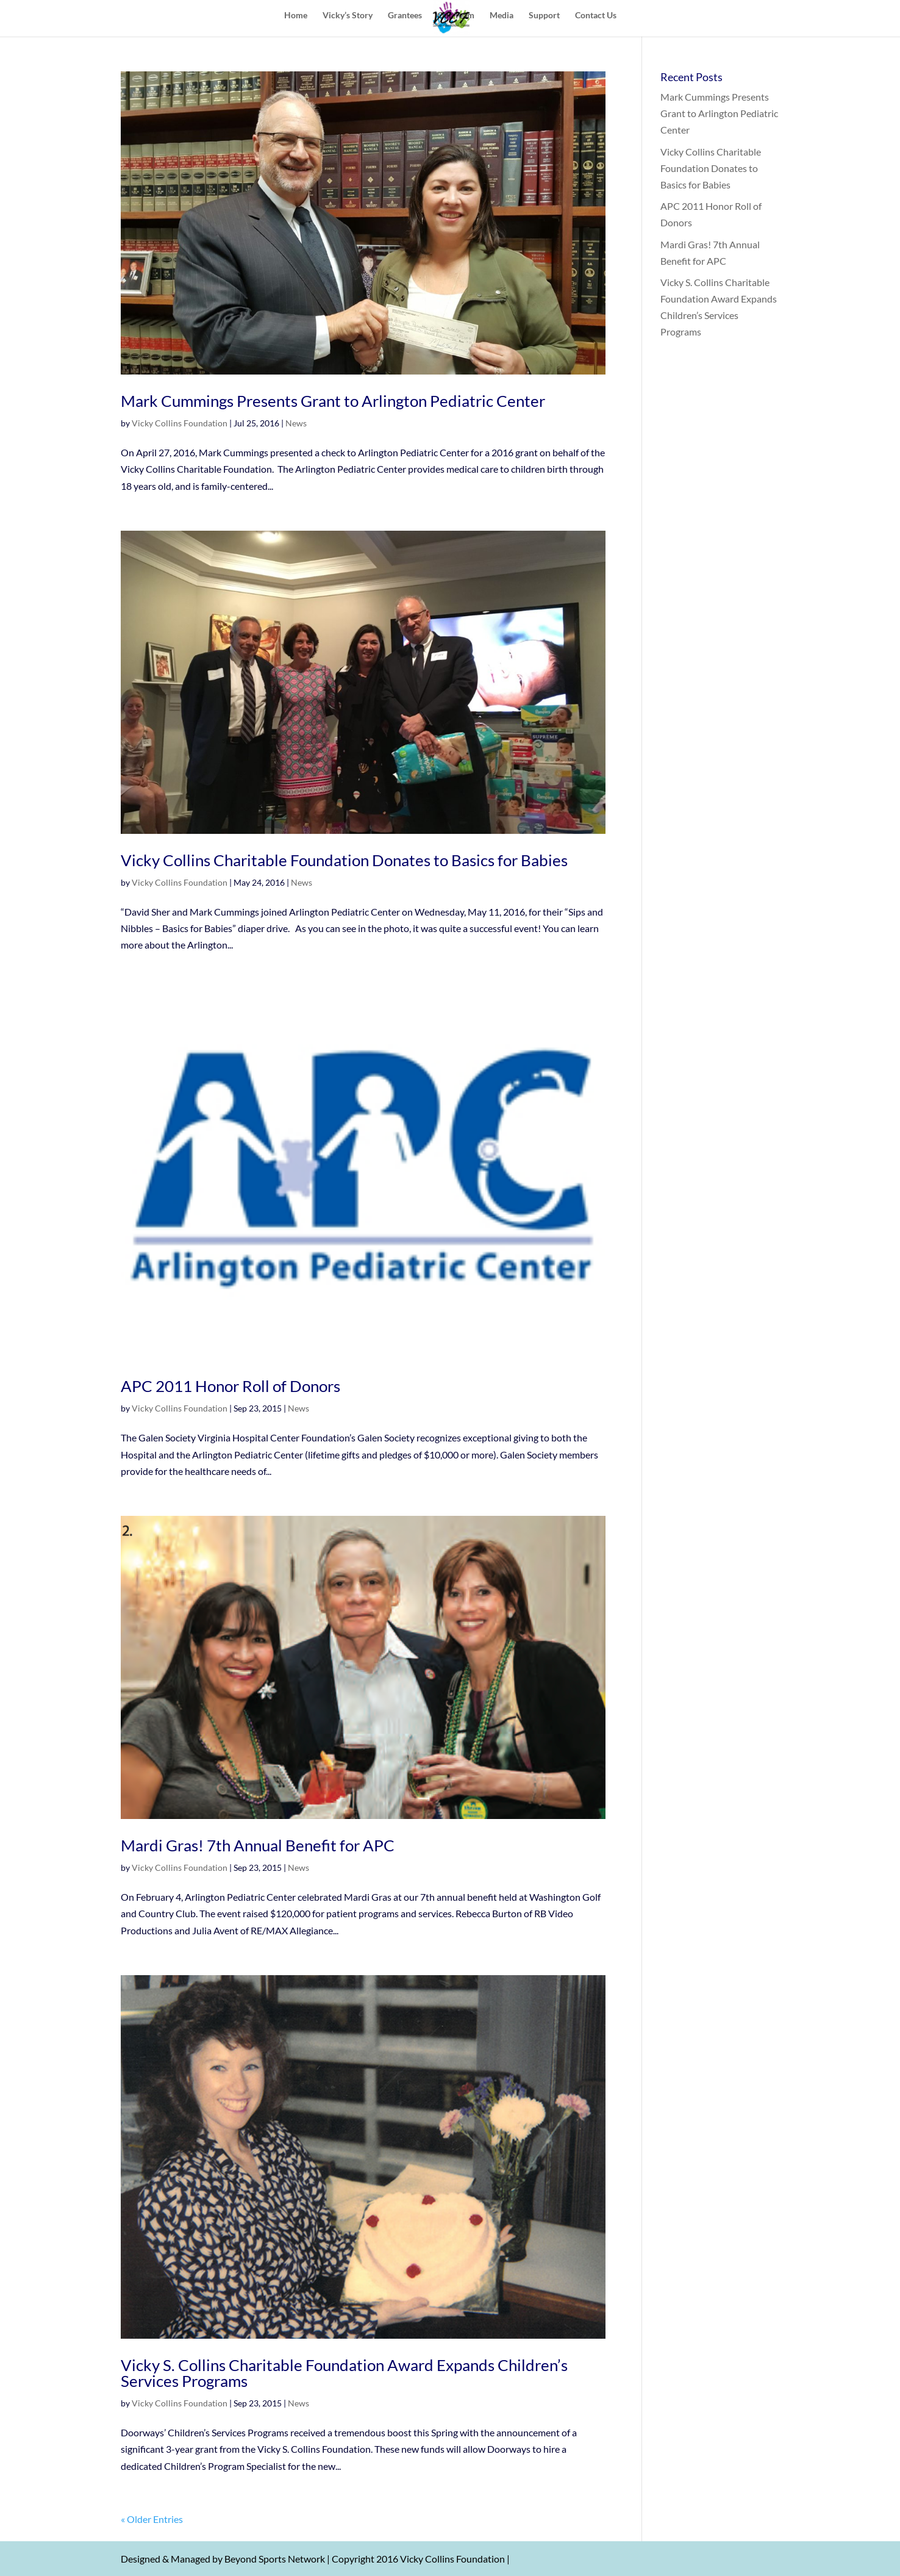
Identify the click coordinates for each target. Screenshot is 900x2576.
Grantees (405, 15)
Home (295, 15)
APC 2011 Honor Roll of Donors (230, 1386)
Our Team (455, 15)
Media (501, 15)
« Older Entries (152, 2519)
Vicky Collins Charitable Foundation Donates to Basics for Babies (344, 860)
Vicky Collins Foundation (179, 423)
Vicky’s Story (348, 15)
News (296, 423)
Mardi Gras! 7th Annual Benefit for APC (258, 1845)
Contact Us (595, 15)
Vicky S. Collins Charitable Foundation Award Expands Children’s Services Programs (344, 2373)
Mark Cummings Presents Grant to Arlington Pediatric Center (333, 401)
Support (544, 15)
